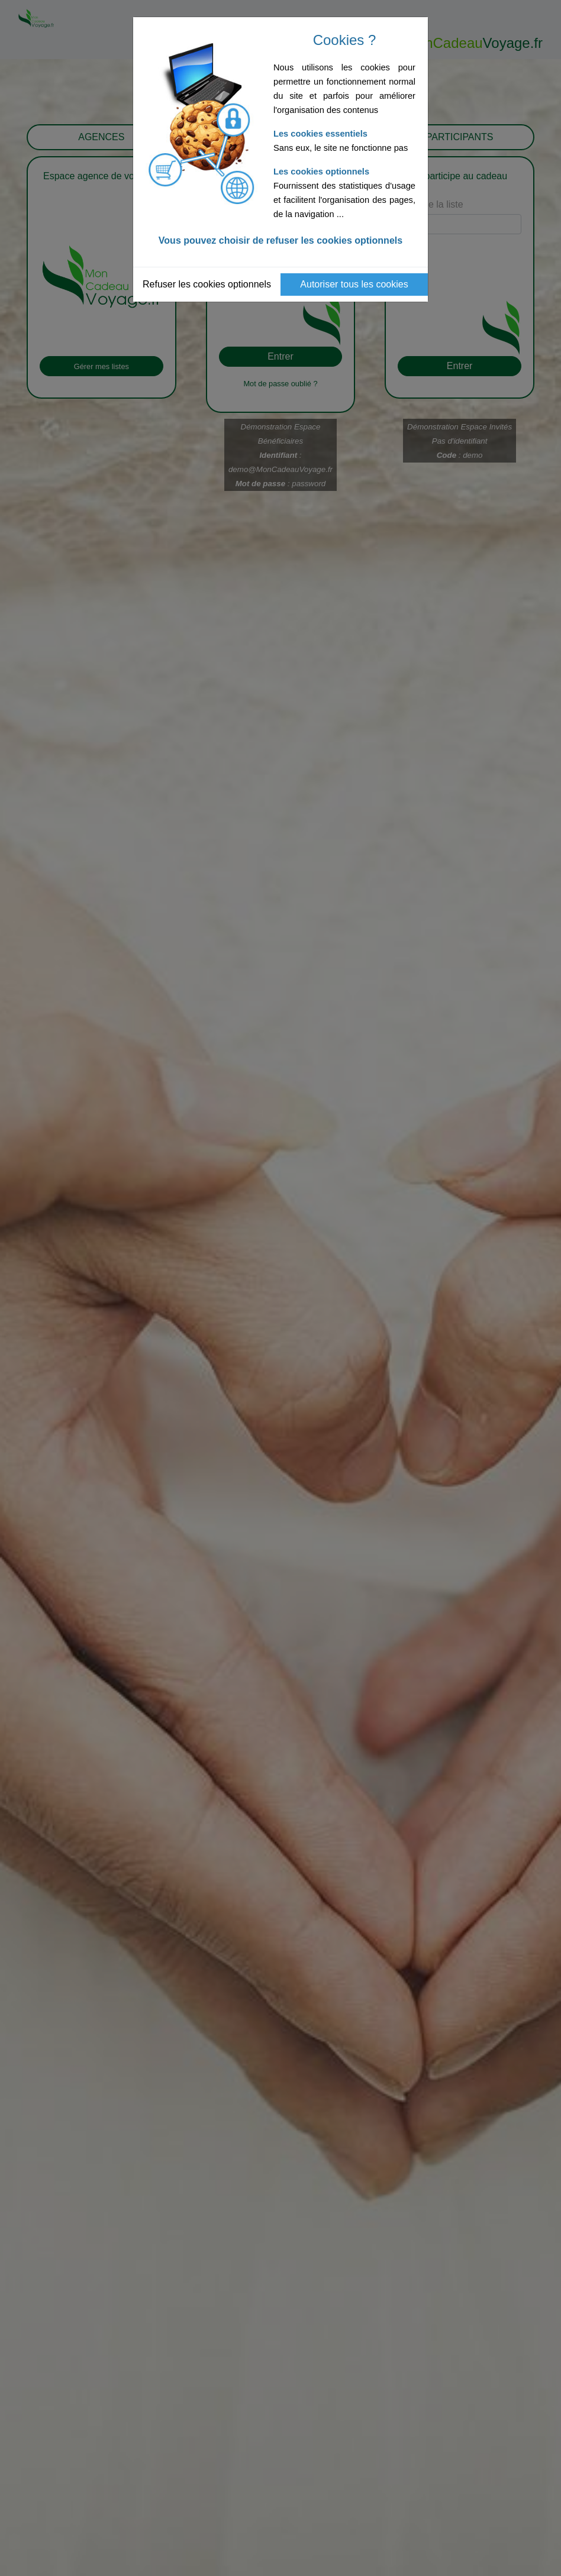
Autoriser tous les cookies (354, 284)
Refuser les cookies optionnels (207, 284)
